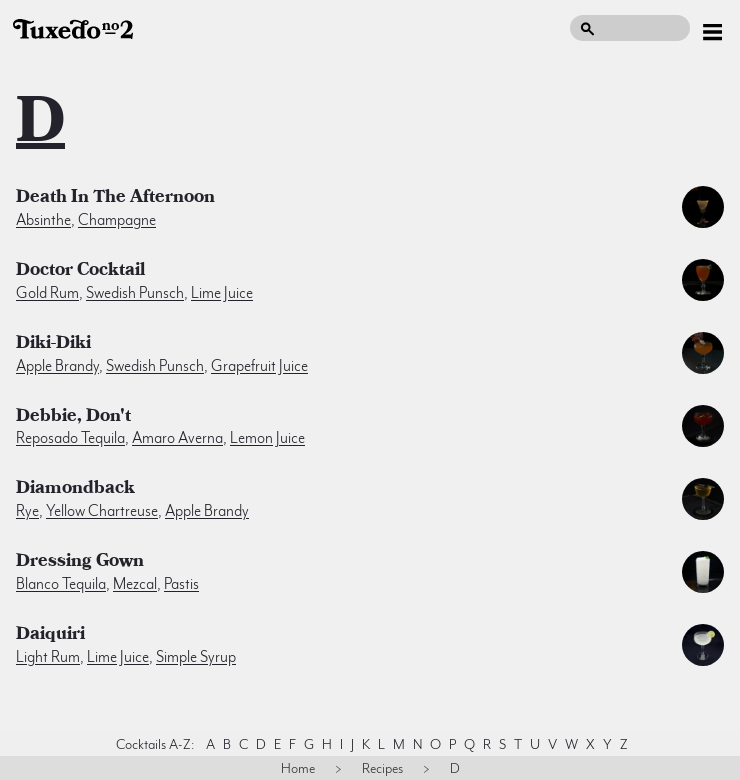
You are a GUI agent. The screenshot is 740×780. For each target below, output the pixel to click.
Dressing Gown (80, 563)
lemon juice (267, 438)
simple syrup (196, 657)
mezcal (135, 584)
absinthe (43, 220)
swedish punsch (135, 293)
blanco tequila (61, 584)
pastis (181, 584)
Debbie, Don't (73, 418)
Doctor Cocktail (80, 272)
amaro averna (177, 438)
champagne (117, 220)
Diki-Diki (53, 345)
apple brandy (57, 366)
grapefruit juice (259, 366)
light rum (48, 657)
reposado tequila (70, 438)
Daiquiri (50, 636)
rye (27, 511)
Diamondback (75, 490)
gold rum (47, 293)
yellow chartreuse (102, 511)
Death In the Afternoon (115, 199)
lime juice (222, 293)
